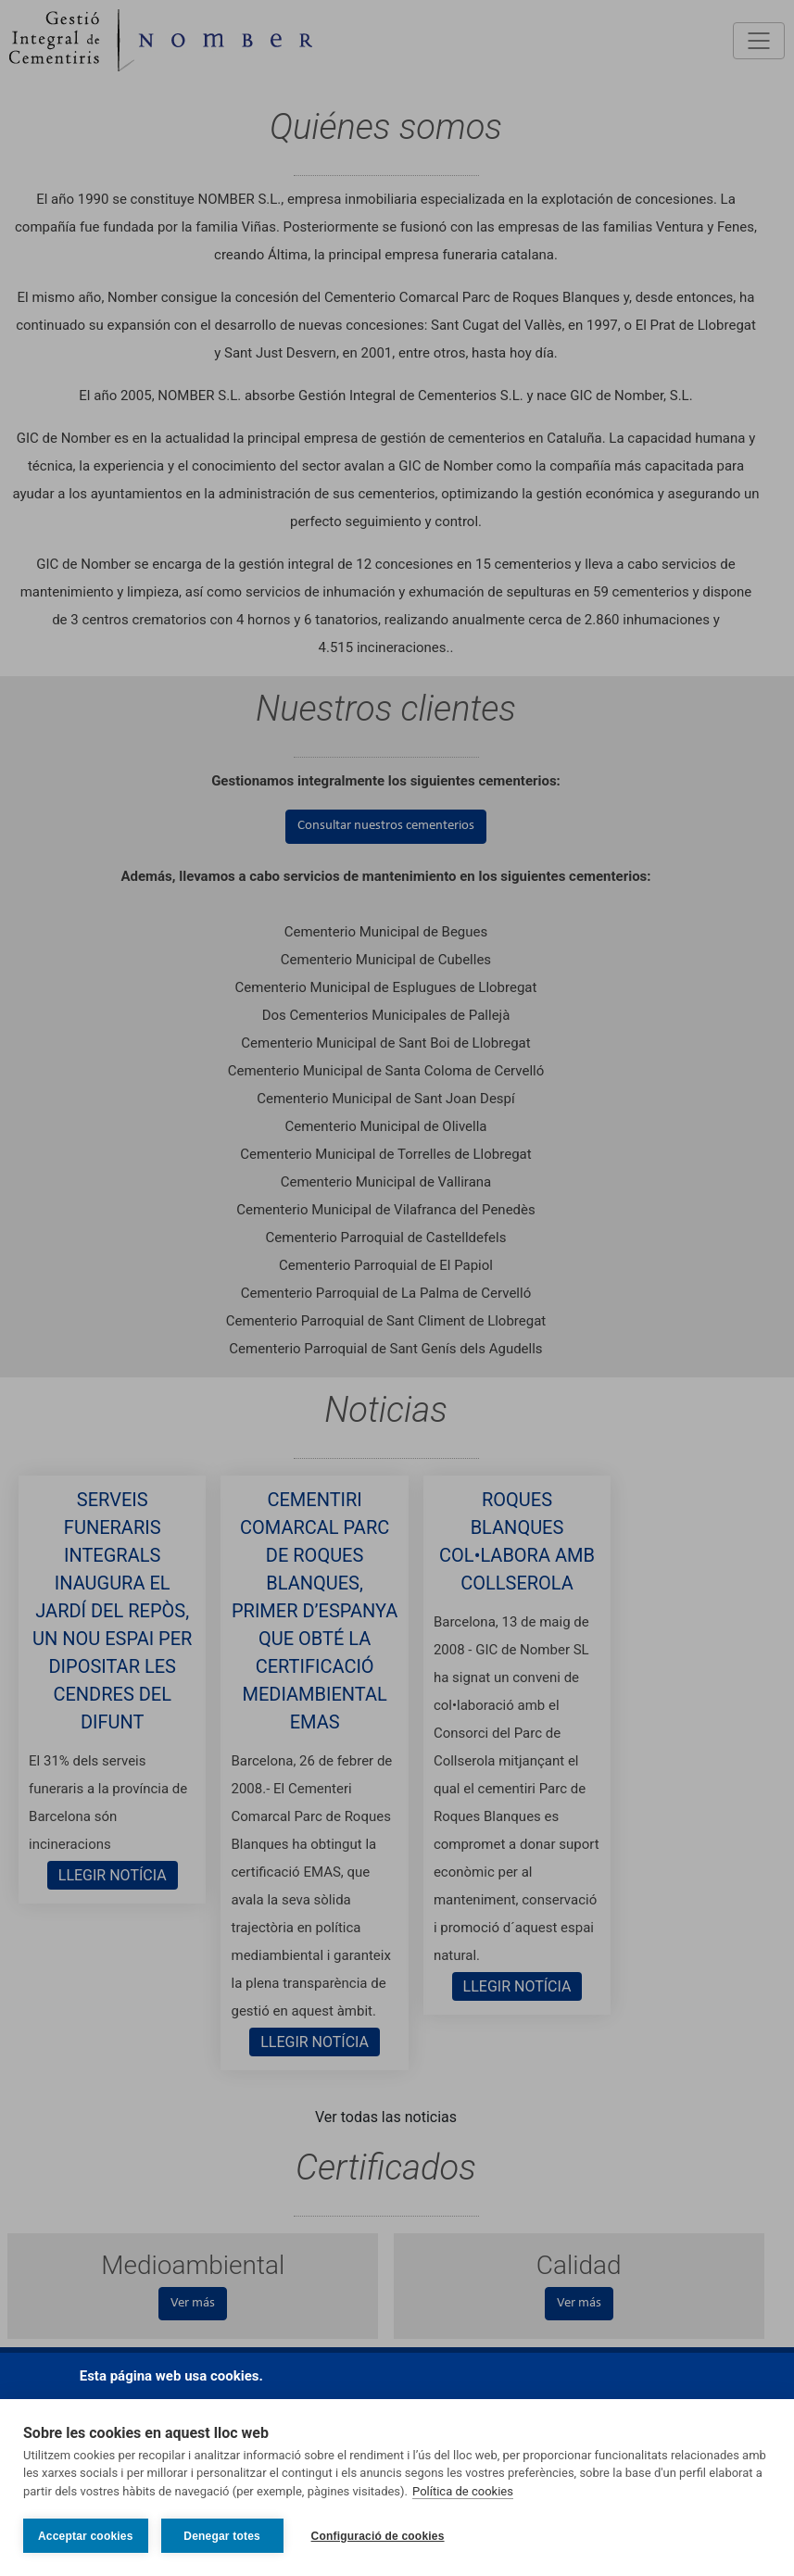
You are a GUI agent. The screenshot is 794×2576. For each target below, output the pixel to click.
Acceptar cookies (85, 2536)
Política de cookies (462, 2491)
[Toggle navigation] (759, 40)
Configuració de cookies (378, 2536)
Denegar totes (221, 2536)
